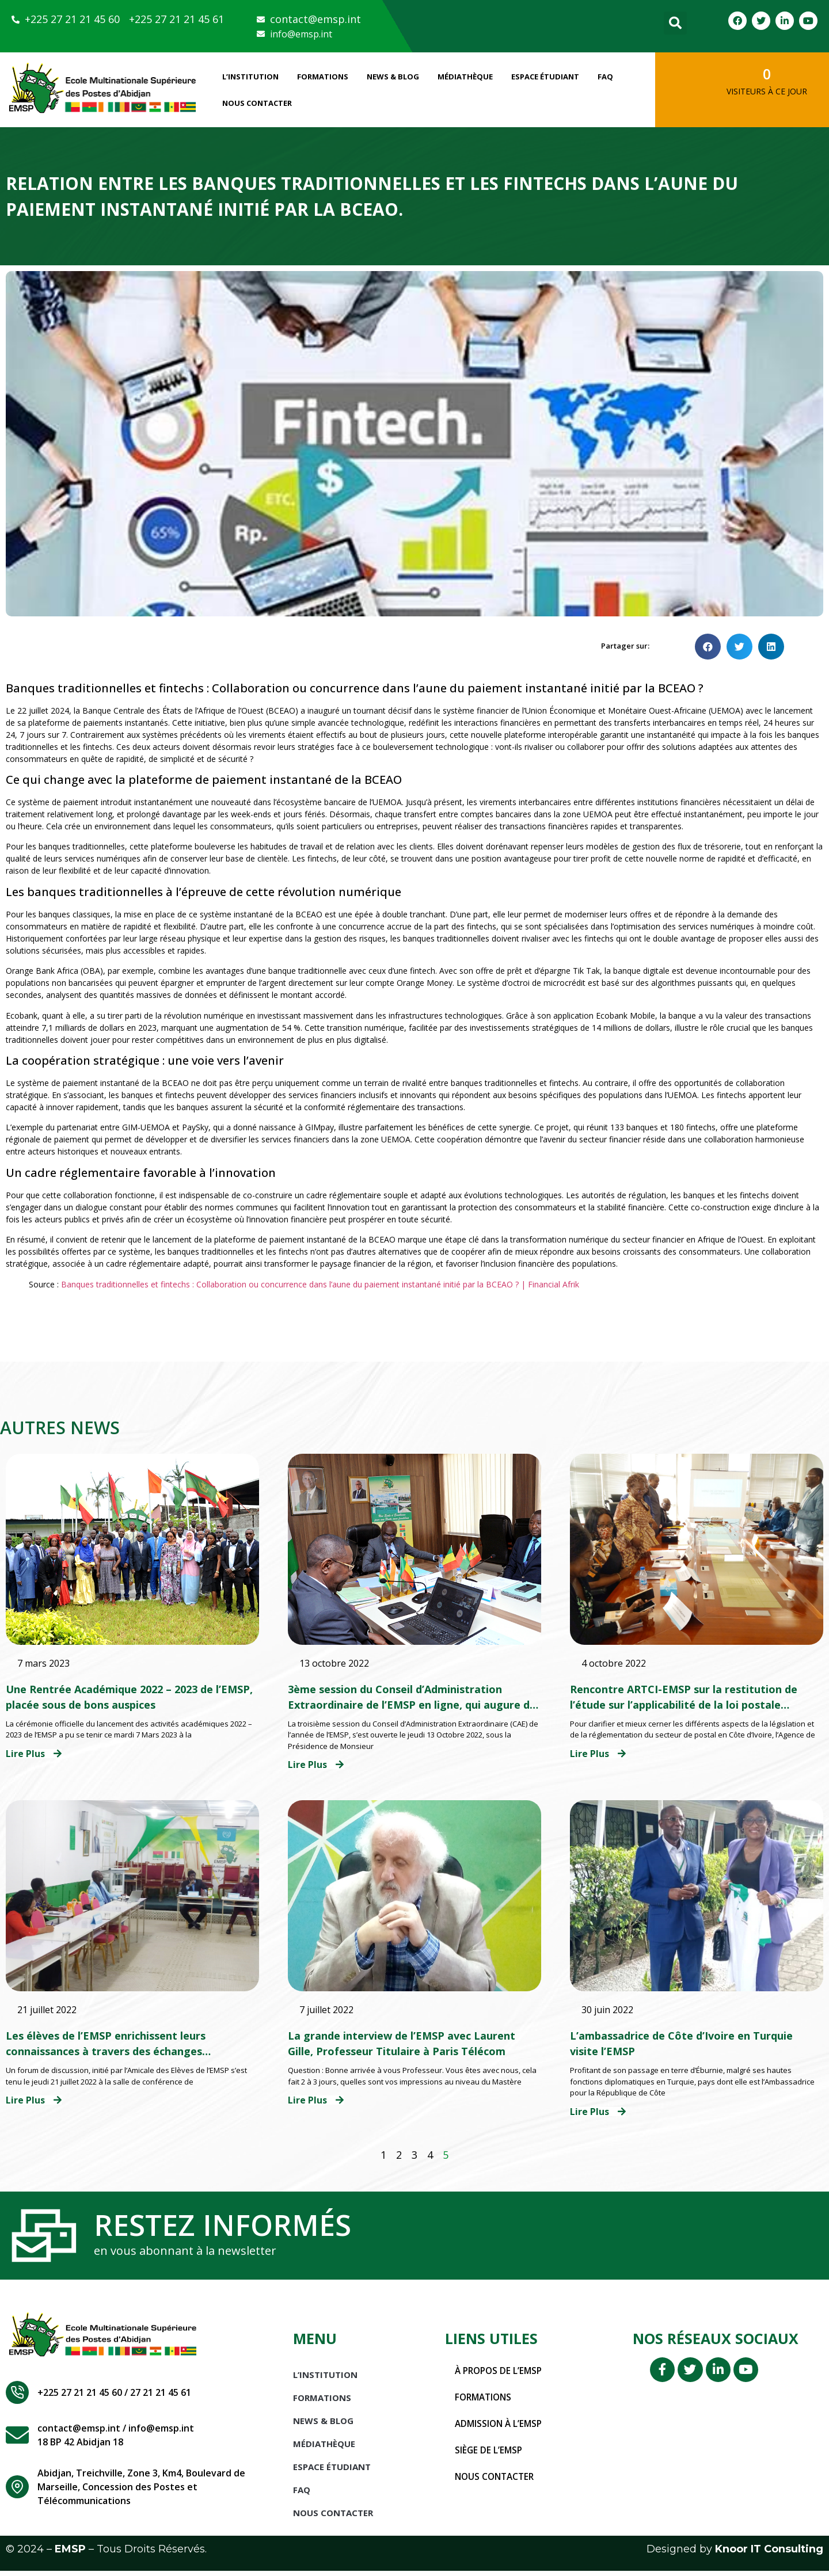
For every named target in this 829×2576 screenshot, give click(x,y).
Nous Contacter (257, 103)
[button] (675, 23)
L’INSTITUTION (250, 76)
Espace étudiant (545, 76)
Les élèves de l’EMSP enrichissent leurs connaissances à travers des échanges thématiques (106, 2051)
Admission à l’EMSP (500, 2428)
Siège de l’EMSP (489, 2455)
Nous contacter (496, 2481)
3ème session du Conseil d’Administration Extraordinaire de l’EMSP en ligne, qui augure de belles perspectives (412, 1704)
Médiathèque (465, 76)
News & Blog (393, 76)
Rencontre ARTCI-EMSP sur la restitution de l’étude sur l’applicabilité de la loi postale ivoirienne (683, 1704)
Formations (322, 76)
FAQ (605, 76)
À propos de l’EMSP (500, 2375)
